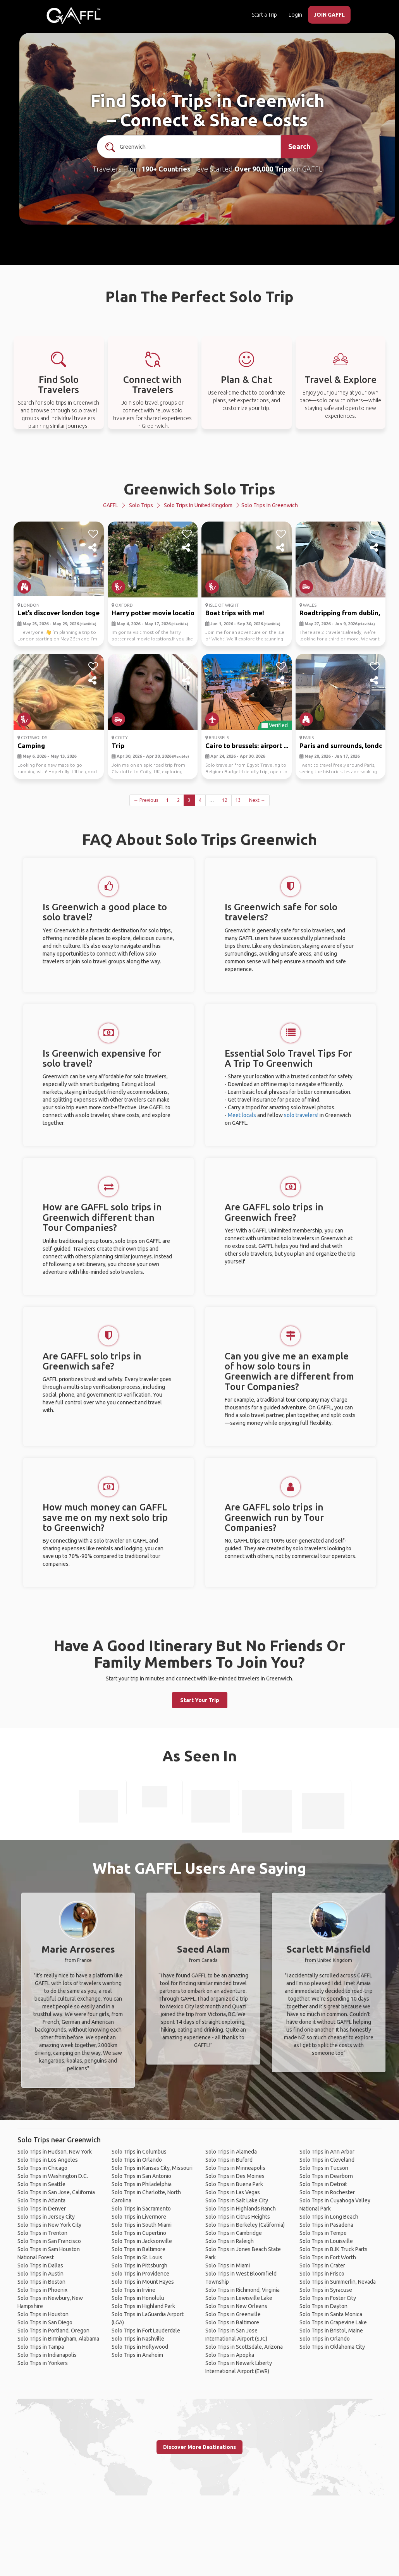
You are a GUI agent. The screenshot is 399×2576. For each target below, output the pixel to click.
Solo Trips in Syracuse (325, 2290)
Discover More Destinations (199, 2447)
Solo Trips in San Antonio (141, 2176)
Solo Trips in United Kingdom (198, 505)
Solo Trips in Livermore (139, 2217)
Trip (118, 745)
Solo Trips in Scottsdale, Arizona (244, 2347)
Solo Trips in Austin (40, 2274)
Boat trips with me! (234, 612)
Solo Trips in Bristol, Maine (331, 2330)
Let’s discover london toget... (62, 612)
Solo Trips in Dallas (40, 2265)
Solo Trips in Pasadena (326, 2225)
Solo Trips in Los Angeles (47, 2160)
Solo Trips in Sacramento (141, 2208)
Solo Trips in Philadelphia (142, 2184)
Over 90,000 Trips (262, 169)
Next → (257, 800)
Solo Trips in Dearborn (326, 2176)
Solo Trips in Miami (227, 2265)
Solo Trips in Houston (43, 2314)
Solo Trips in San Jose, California (56, 2192)
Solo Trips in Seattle (41, 2184)
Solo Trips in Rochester (327, 2192)
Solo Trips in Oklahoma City (332, 2347)
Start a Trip (264, 15)
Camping (31, 745)
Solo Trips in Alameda (231, 2152)
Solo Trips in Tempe (323, 2233)
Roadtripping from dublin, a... (344, 612)
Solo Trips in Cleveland (326, 2160)
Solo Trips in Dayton (323, 2306)
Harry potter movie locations (156, 612)
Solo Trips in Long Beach (328, 2217)
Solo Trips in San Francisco (49, 2241)
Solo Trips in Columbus (139, 2152)
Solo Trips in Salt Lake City (236, 2200)
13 (238, 800)
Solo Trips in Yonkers (42, 2363)
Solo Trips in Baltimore (138, 2249)
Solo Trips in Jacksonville (142, 2241)
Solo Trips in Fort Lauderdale (146, 2330)
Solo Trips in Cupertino (139, 2233)
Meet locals (242, 1115)
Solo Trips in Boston (41, 2282)
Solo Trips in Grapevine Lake (333, 2322)
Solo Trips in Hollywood (140, 2347)
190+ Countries (166, 169)
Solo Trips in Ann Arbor (326, 2152)
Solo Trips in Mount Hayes (143, 2282)
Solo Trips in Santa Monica (330, 2314)
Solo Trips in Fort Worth (327, 2257)
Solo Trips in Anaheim (137, 2355)
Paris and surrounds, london (343, 745)
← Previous (146, 800)
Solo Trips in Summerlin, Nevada (337, 2282)
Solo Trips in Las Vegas (232, 2192)
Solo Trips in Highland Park (143, 2306)
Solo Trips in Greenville (233, 2314)
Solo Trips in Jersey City (46, 2217)
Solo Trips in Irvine (133, 2290)
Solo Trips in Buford (229, 2160)
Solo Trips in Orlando (137, 2160)
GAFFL (110, 505)
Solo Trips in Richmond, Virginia (242, 2290)
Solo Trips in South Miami (142, 2225)
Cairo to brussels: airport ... (246, 745)
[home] (74, 15)
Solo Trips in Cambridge (233, 2233)
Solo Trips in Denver (41, 2208)
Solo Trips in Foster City (327, 2298)
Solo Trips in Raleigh (229, 2241)
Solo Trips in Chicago (42, 2168)
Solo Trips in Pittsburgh (139, 2265)
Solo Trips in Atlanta (41, 2200)
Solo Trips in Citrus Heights (237, 2217)
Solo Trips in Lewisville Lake (238, 2298)
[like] (93, 534)
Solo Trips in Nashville (138, 2339)
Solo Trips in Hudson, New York (54, 2152)
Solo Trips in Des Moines (235, 2176)
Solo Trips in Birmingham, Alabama (58, 2339)
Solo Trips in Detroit (323, 2184)
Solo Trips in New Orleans (236, 2306)
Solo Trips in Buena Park (234, 2184)
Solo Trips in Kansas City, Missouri (152, 2168)
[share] (93, 548)
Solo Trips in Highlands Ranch (240, 2208)
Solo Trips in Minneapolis (235, 2168)
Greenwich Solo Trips (199, 489)
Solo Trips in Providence (140, 2274)
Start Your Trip (199, 1700)
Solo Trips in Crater (322, 2265)
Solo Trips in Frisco (321, 2274)
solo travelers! (301, 1115)
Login (295, 15)
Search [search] (299, 146)
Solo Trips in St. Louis (137, 2257)
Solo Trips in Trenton (42, 2233)
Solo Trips (141, 505)
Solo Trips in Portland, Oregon (53, 2330)
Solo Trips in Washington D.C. (52, 2176)
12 (224, 800)
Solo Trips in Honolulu (138, 2298)
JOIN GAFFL (329, 15)
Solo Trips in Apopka (229, 2355)
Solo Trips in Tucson (323, 2168)
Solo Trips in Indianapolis (47, 2355)
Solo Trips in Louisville (326, 2241)
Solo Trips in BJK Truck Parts (333, 2249)
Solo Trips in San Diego (44, 2322)
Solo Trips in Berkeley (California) (245, 2225)
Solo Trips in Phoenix (42, 2290)
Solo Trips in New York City (49, 2225)
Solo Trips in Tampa (40, 2347)
